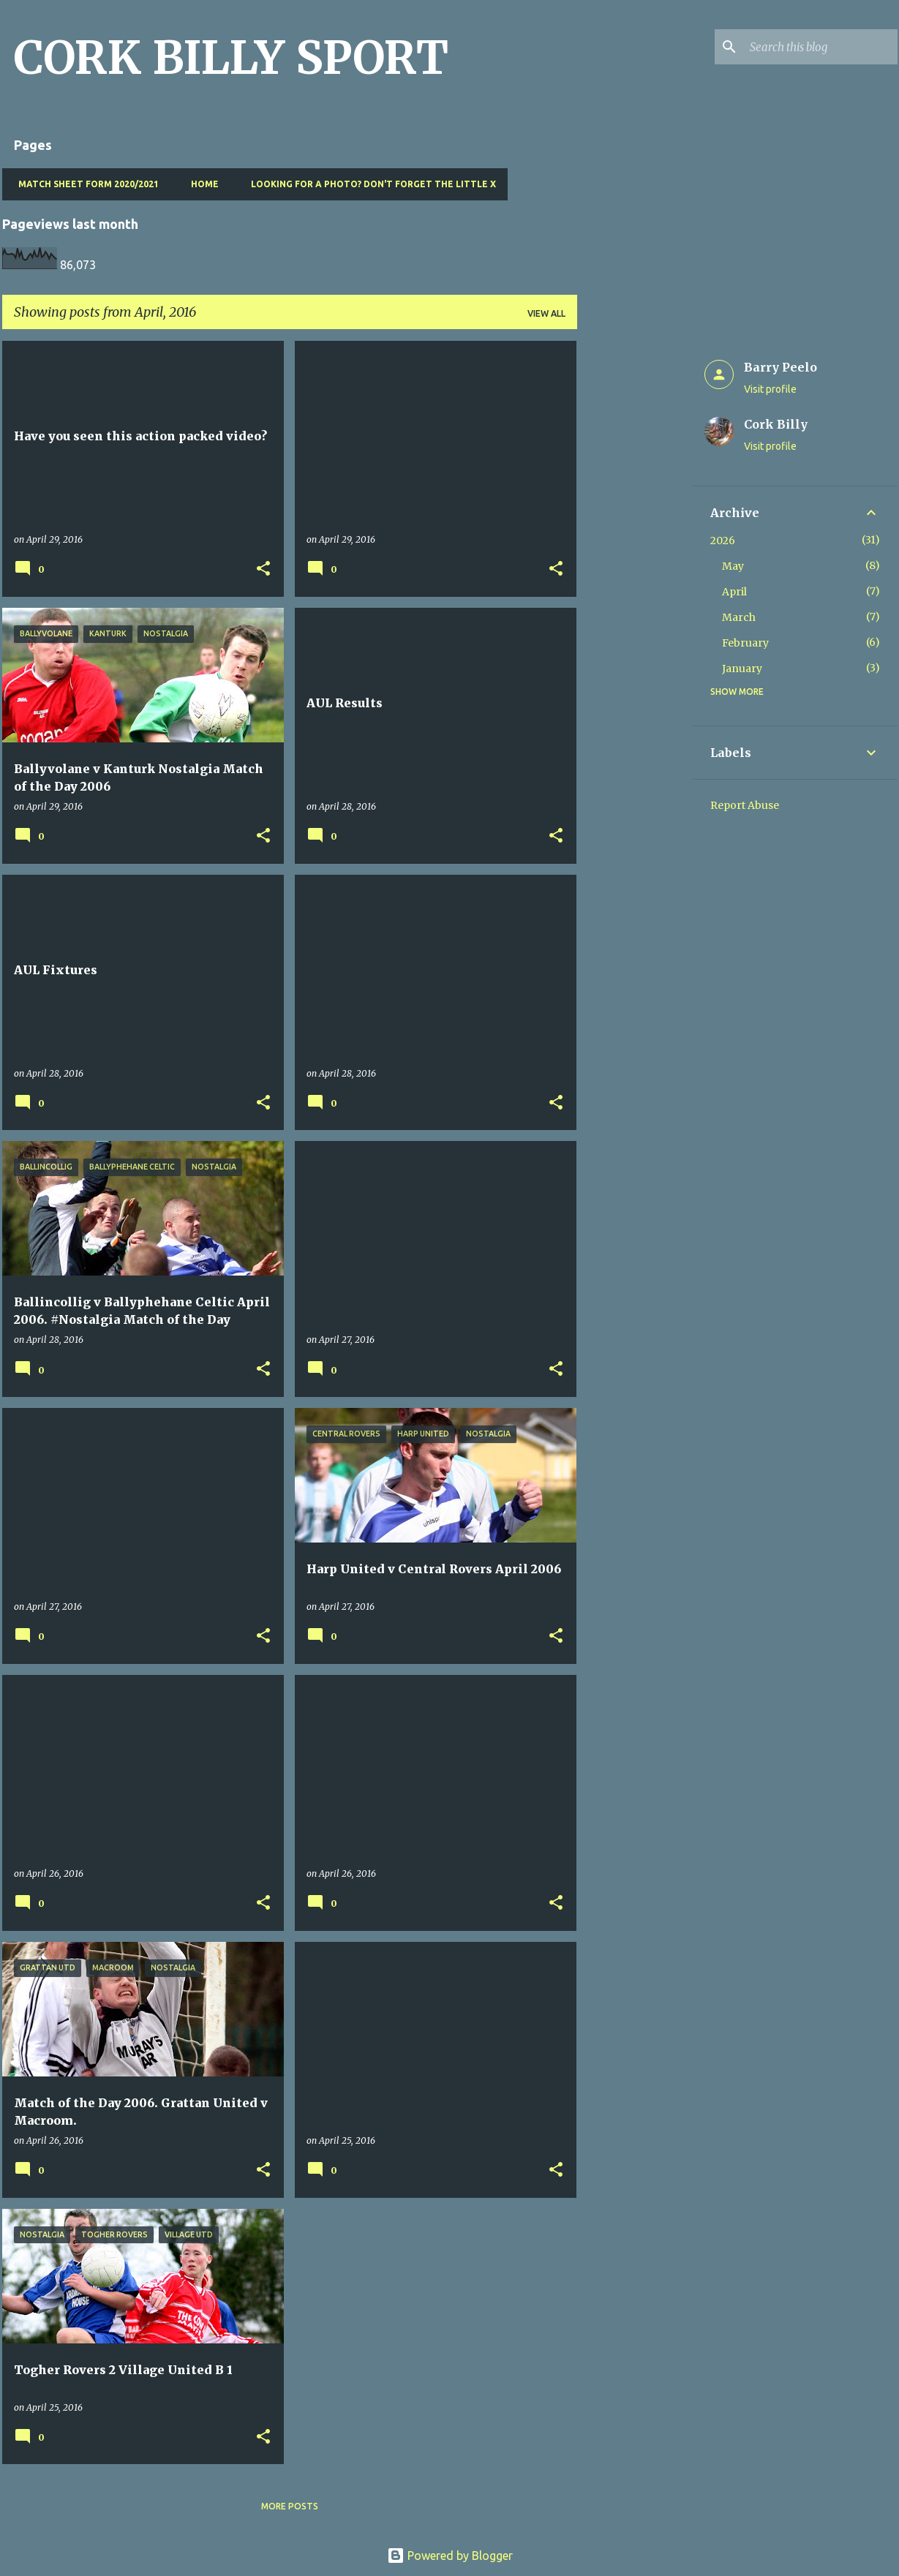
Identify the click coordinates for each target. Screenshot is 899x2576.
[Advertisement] (635, 560)
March (739, 617)
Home (200, 184)
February (745, 642)
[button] (263, 569)
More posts (289, 2506)
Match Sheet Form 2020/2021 (84, 184)
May (733, 566)
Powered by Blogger (450, 2555)
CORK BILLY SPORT (231, 57)
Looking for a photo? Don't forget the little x (369, 184)
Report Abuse (744, 805)
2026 (722, 540)
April (734, 591)
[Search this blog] (821, 46)
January (742, 668)
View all (546, 313)
